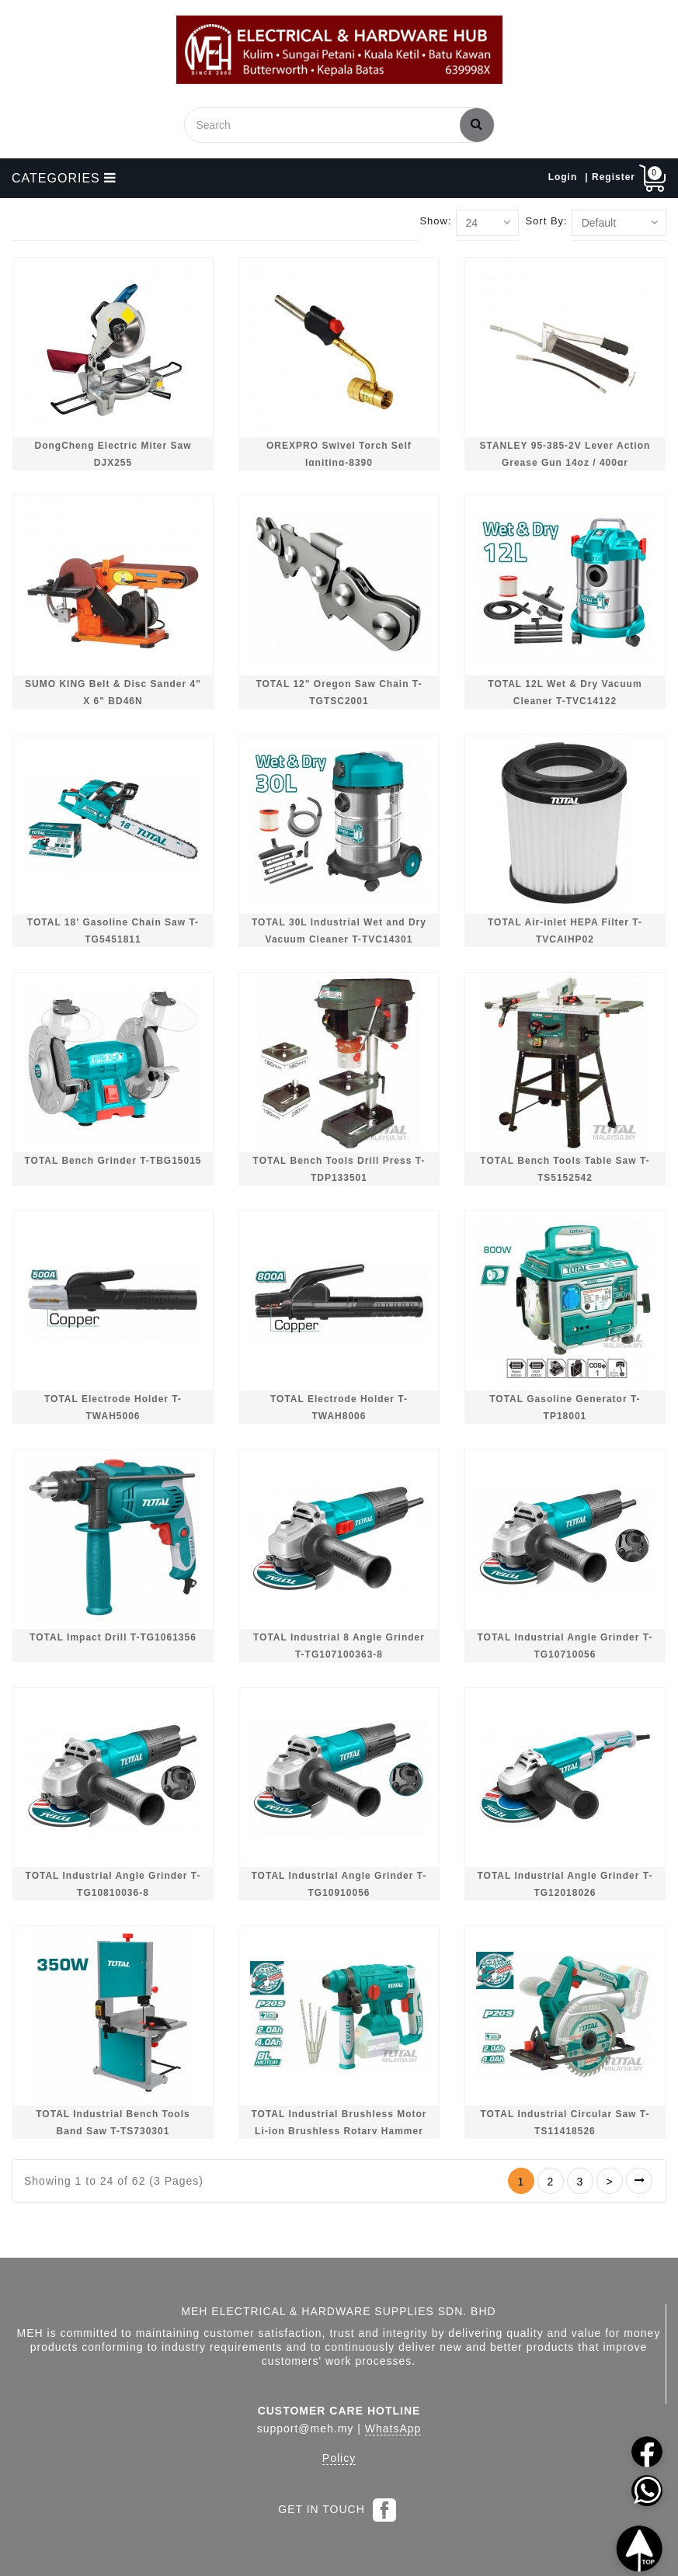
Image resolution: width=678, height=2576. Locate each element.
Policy (339, 2458)
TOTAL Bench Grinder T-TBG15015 (112, 1160)
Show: (435, 221)
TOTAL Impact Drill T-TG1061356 (113, 1637)
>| (639, 2181)
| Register (610, 177)
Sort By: (546, 221)
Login (563, 177)
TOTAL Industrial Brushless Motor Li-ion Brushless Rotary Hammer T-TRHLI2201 (338, 2131)
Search (476, 123)
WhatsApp (393, 2428)
